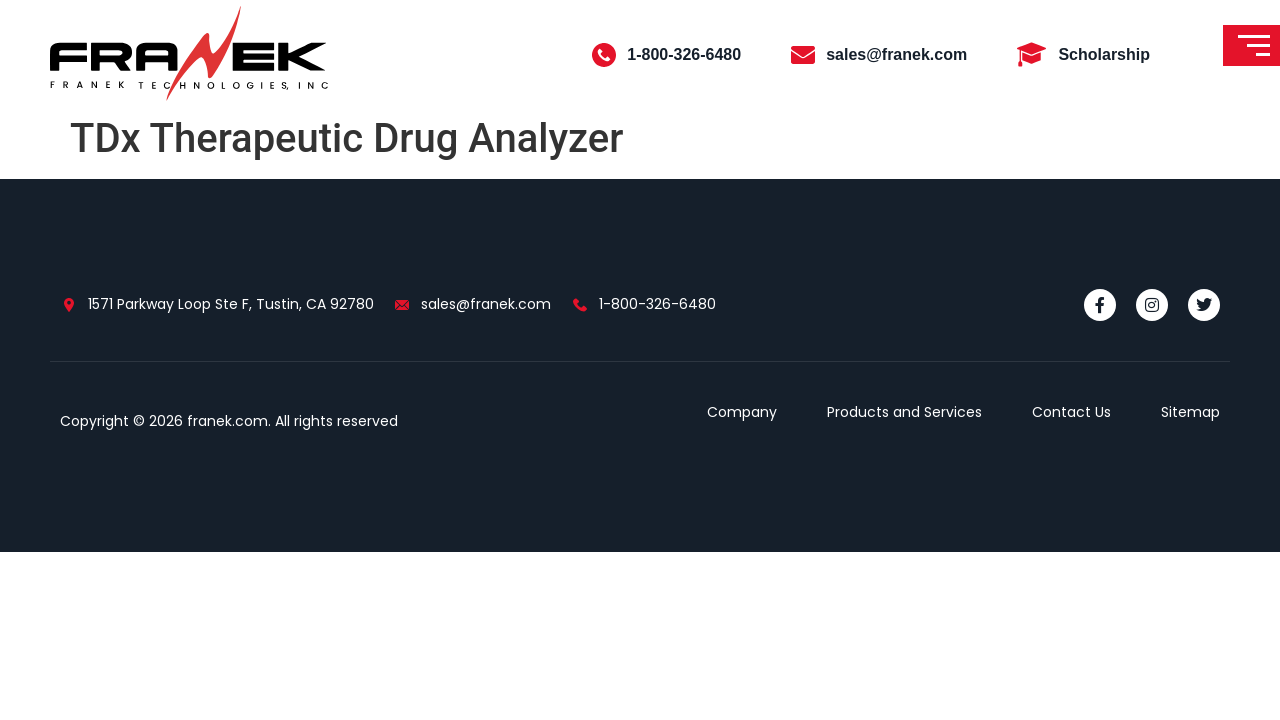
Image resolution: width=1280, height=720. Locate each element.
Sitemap (1190, 412)
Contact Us (1071, 412)
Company (742, 412)
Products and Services (904, 412)
